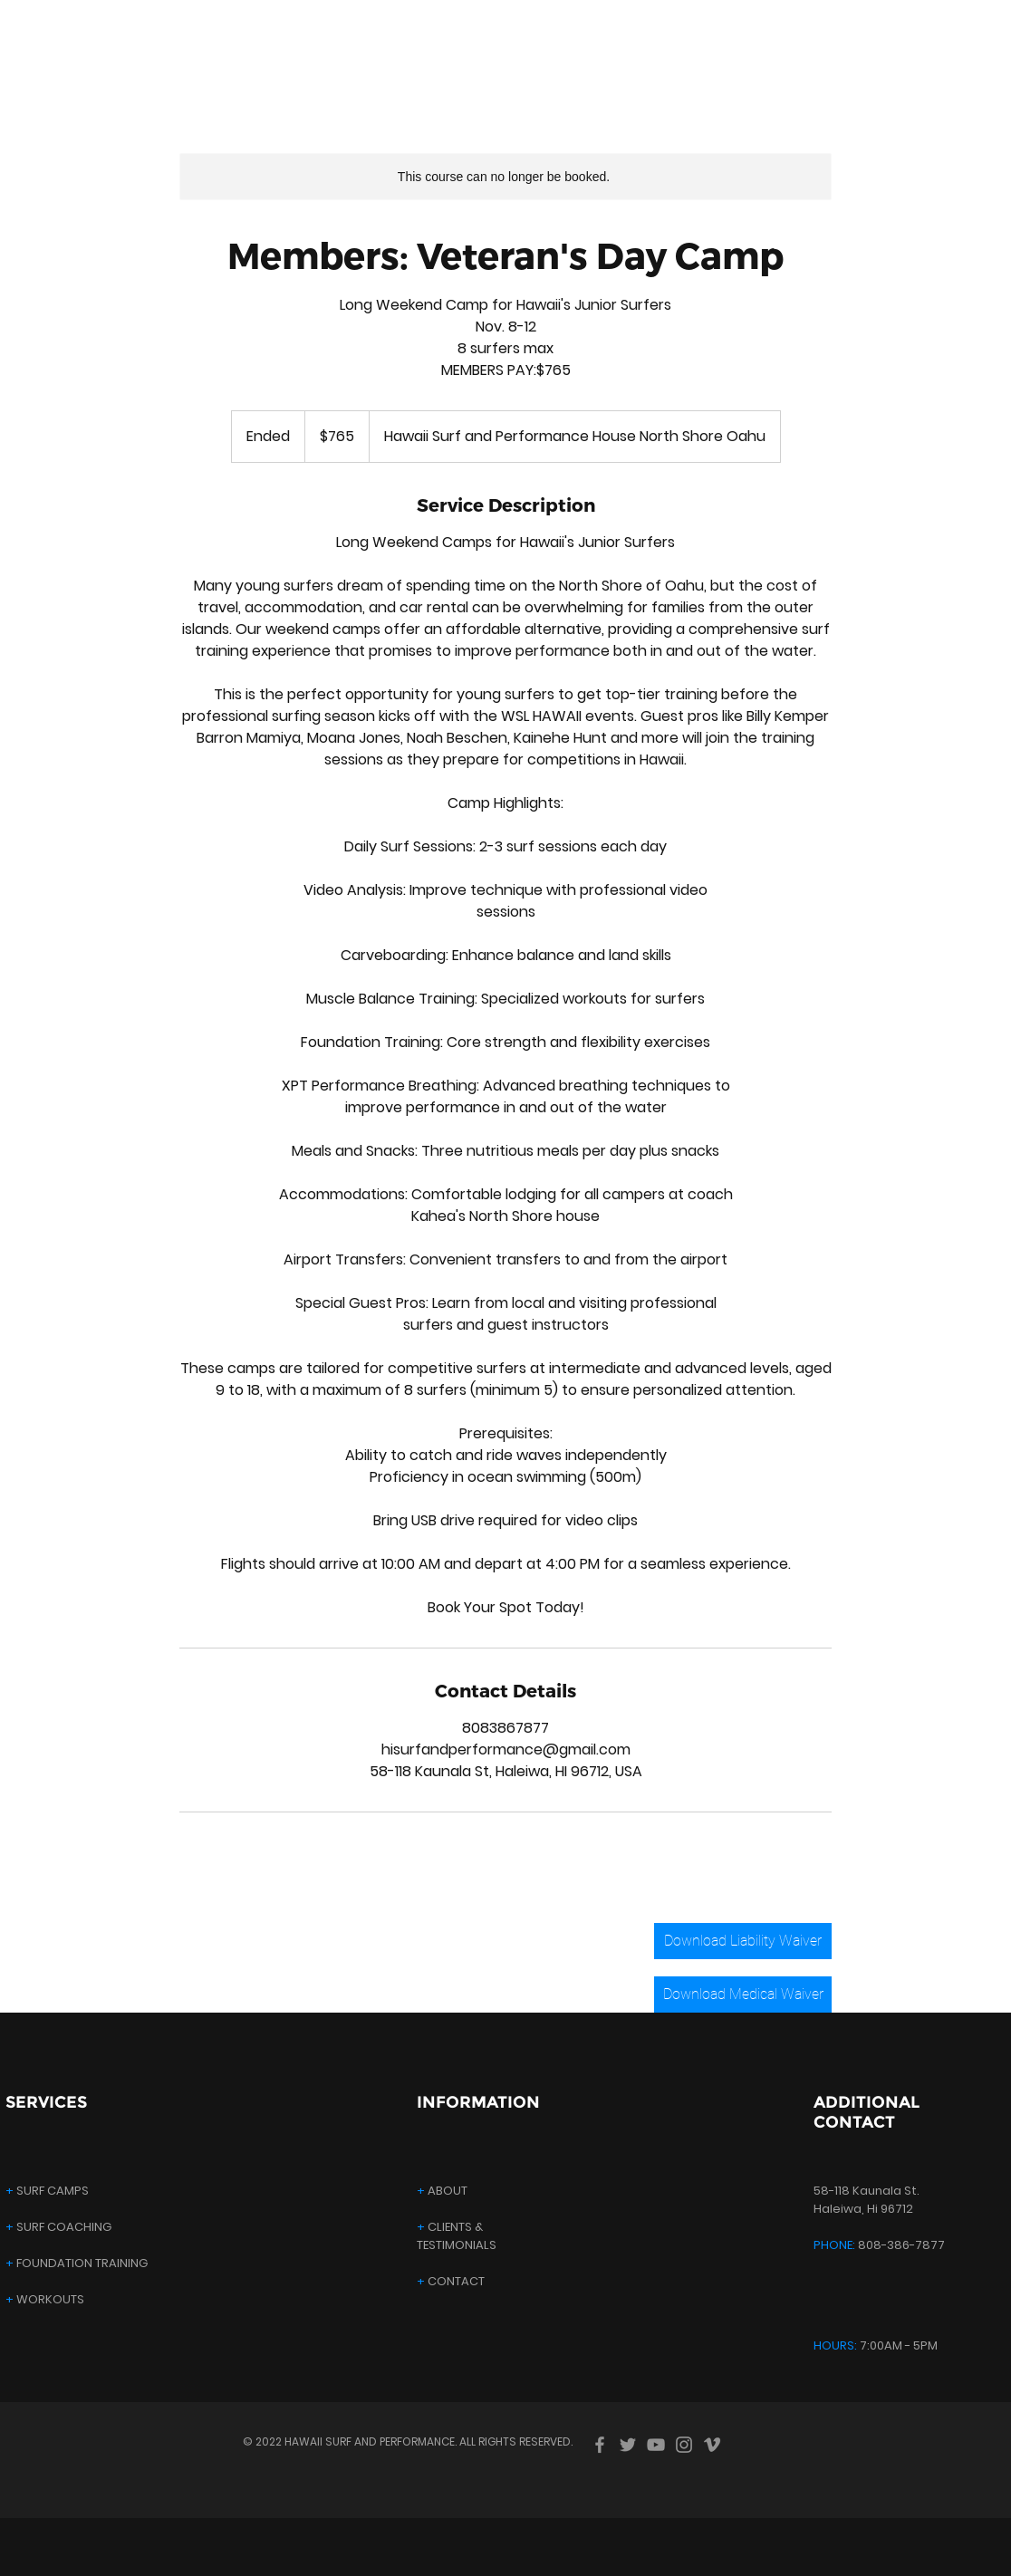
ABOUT (442, 2190)
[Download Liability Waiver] (743, 1941)
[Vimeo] (712, 2445)
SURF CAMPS (47, 2190)
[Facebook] (600, 2445)
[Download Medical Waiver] (743, 1994)
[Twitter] (628, 2445)
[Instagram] (684, 2445)
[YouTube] (656, 2445)
